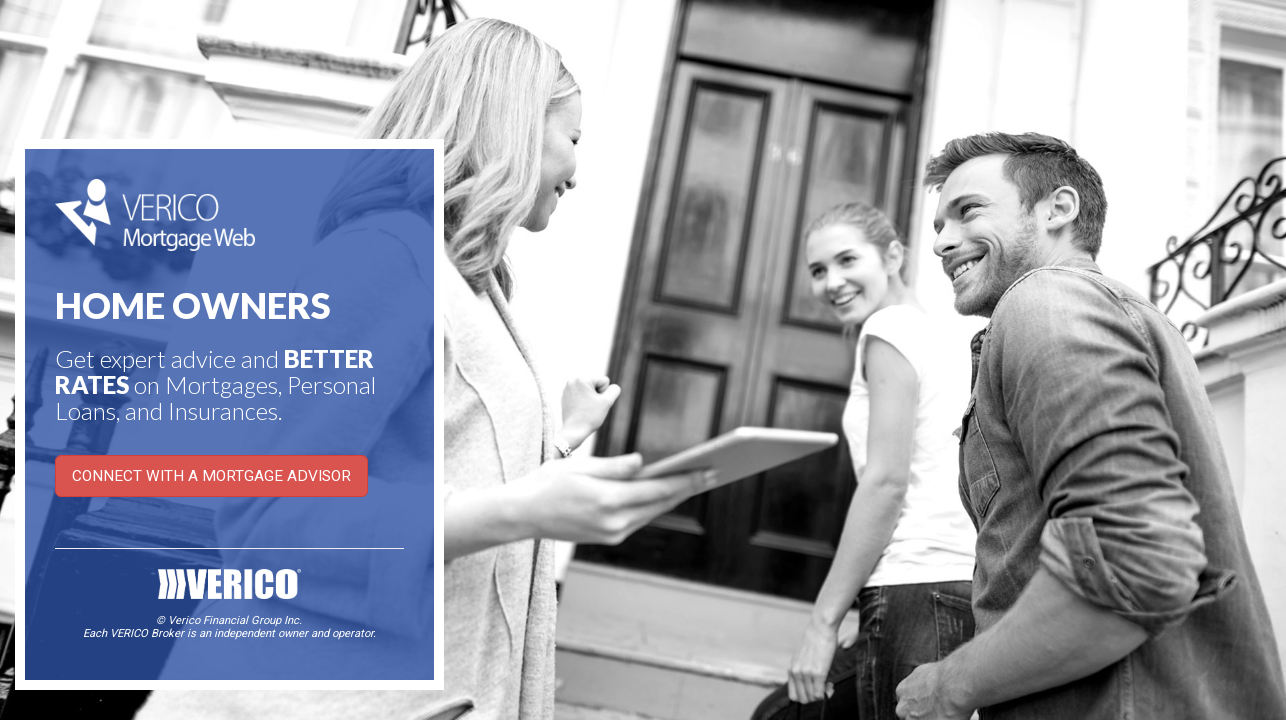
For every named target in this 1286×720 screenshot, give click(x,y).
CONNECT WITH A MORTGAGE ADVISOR (211, 476)
